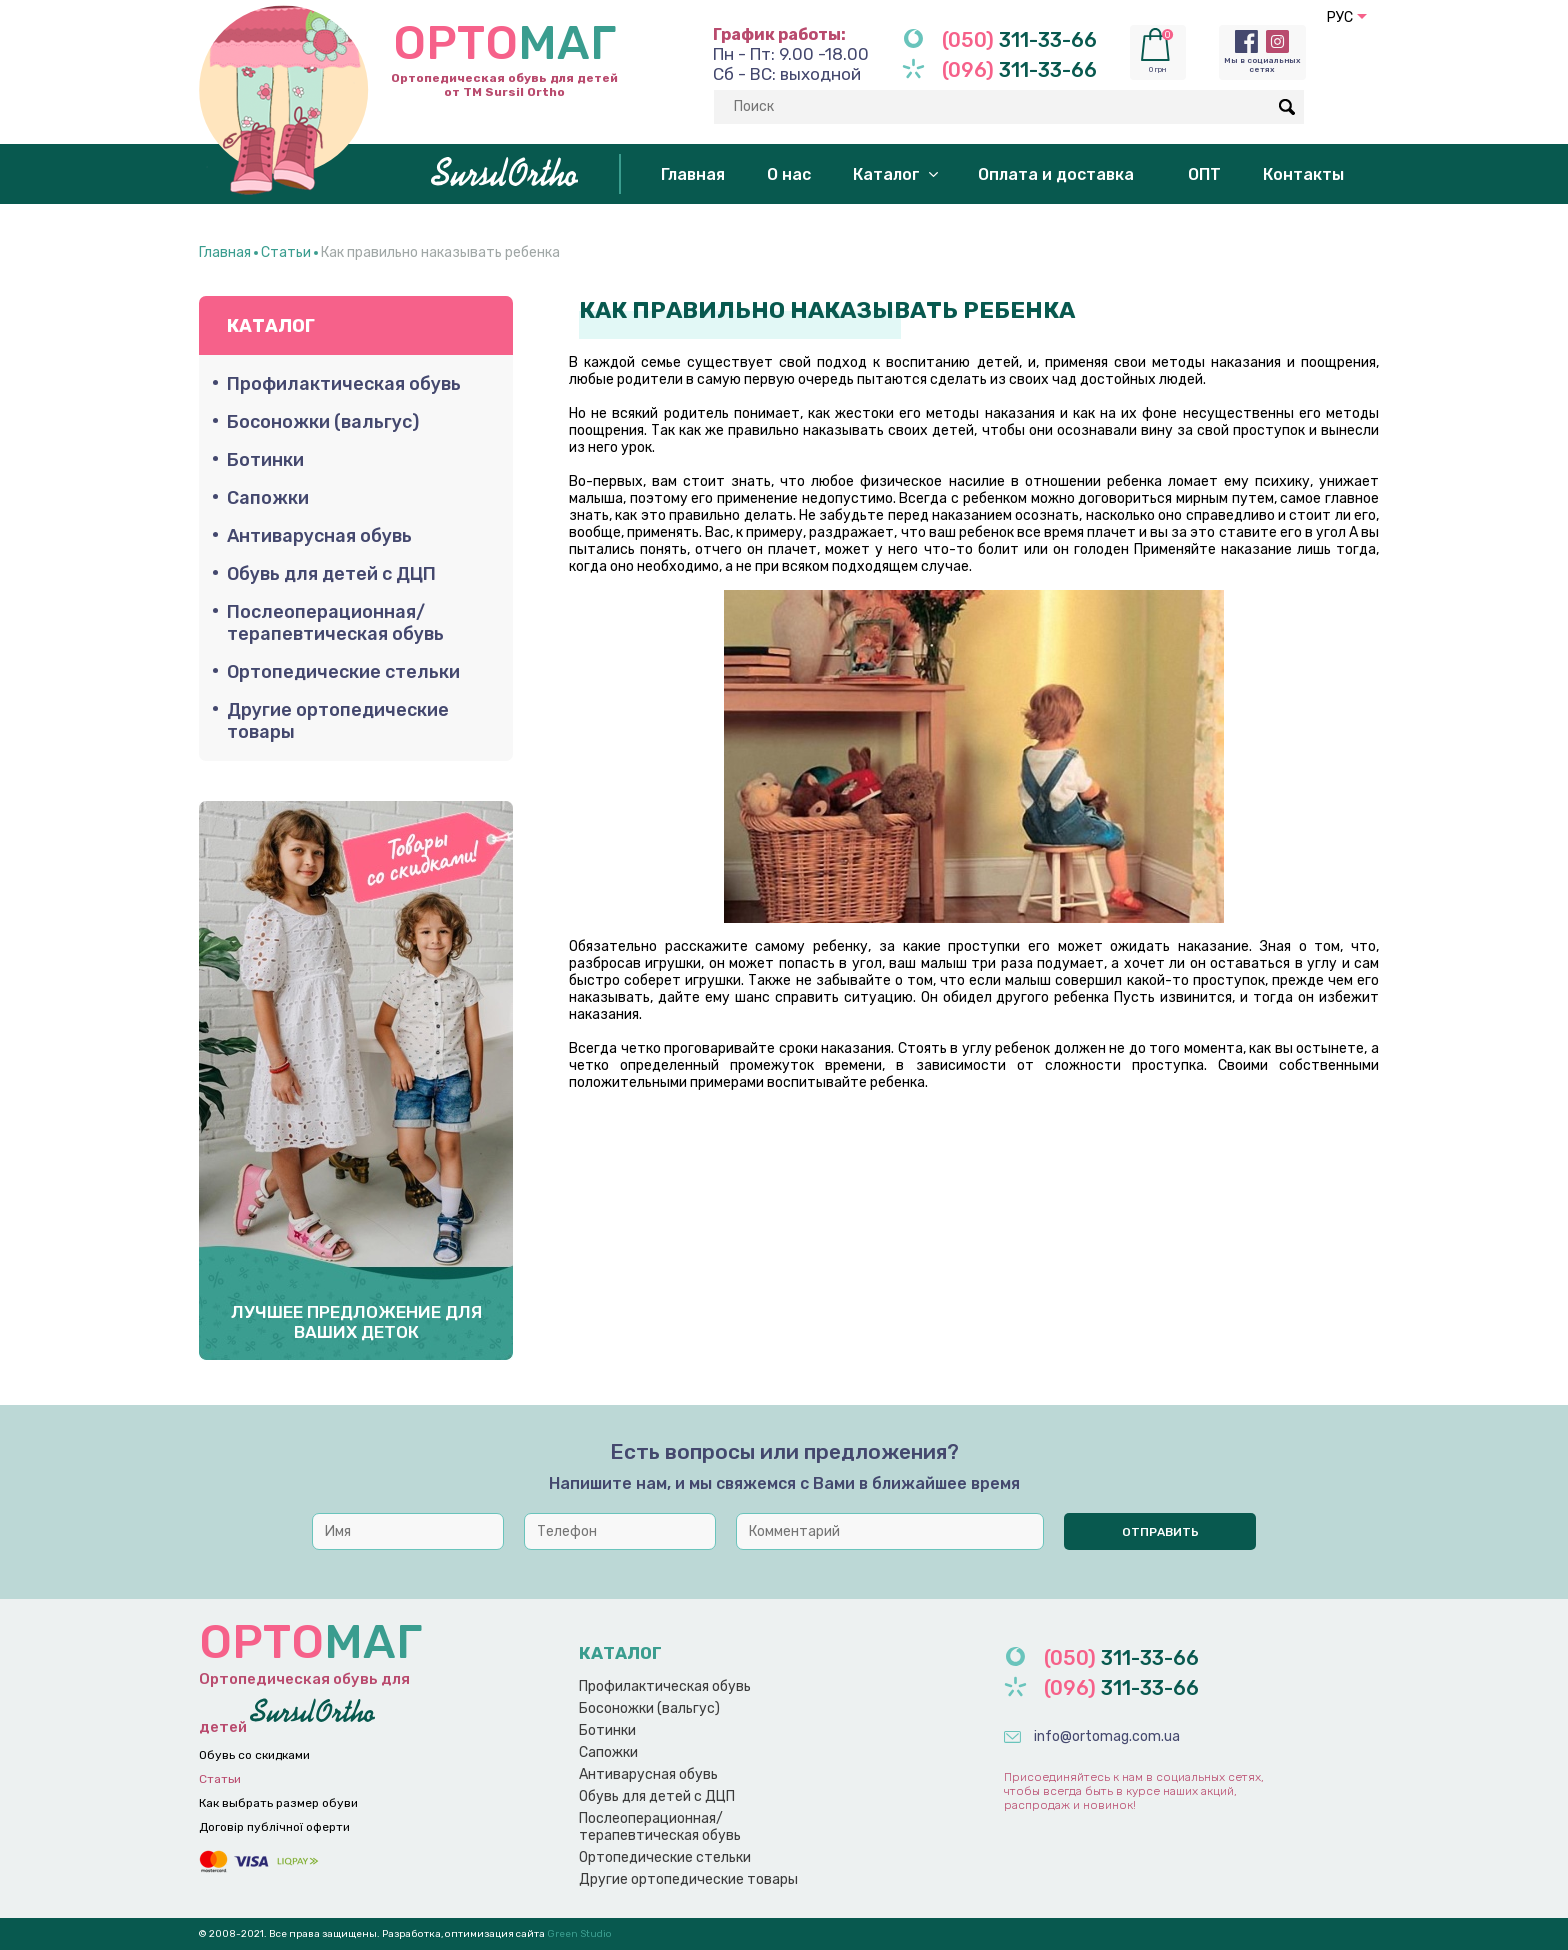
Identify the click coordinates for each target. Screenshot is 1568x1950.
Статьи (286, 252)
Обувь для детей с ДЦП (331, 574)
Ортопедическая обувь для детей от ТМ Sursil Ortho (409, 52)
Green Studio (578, 1934)
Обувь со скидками (254, 1755)
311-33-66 (1019, 40)
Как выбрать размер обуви (278, 1803)
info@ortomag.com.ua (1107, 1736)
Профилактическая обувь (344, 384)
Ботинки (265, 460)
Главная (225, 252)
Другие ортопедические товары (338, 721)
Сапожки (268, 498)
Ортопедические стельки (343, 672)
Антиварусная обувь (319, 536)
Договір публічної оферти (274, 1827)
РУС (1340, 17)
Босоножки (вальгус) (323, 422)
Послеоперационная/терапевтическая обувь (335, 623)
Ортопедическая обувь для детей (324, 1675)
